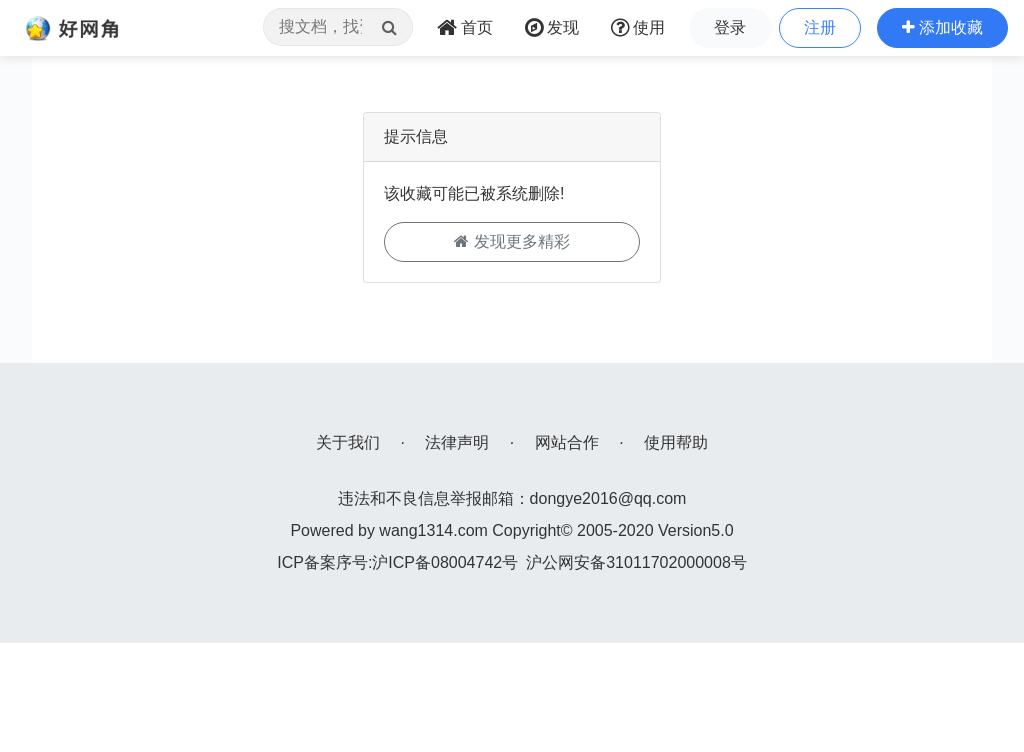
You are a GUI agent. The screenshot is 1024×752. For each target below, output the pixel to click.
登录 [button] (730, 27)
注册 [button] (820, 27)
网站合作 (567, 442)
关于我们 (348, 442)
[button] (942, 28)
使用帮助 (676, 442)
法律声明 (457, 442)
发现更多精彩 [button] (511, 241)
